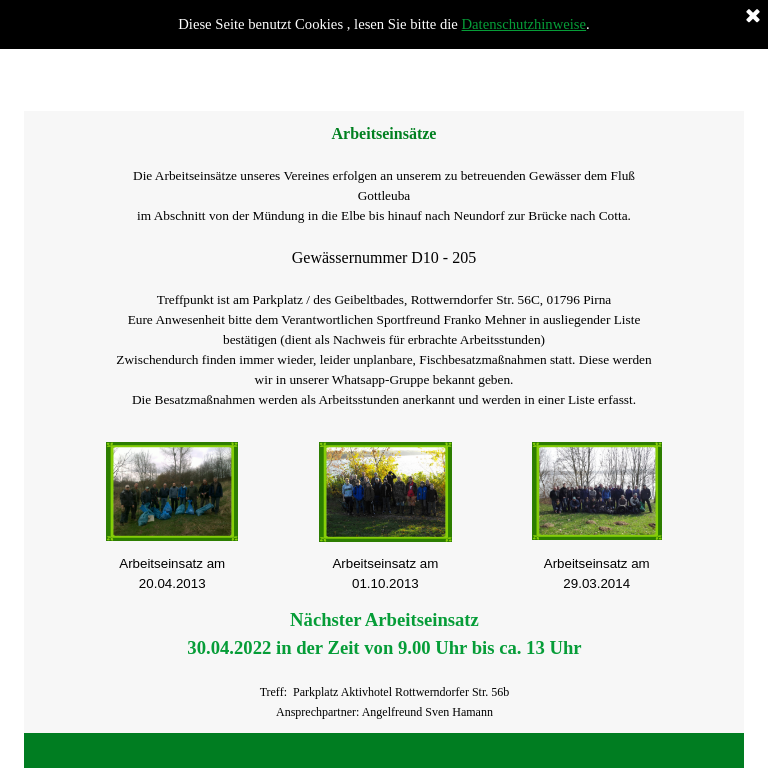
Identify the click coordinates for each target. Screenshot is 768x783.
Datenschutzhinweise (524, 24)
